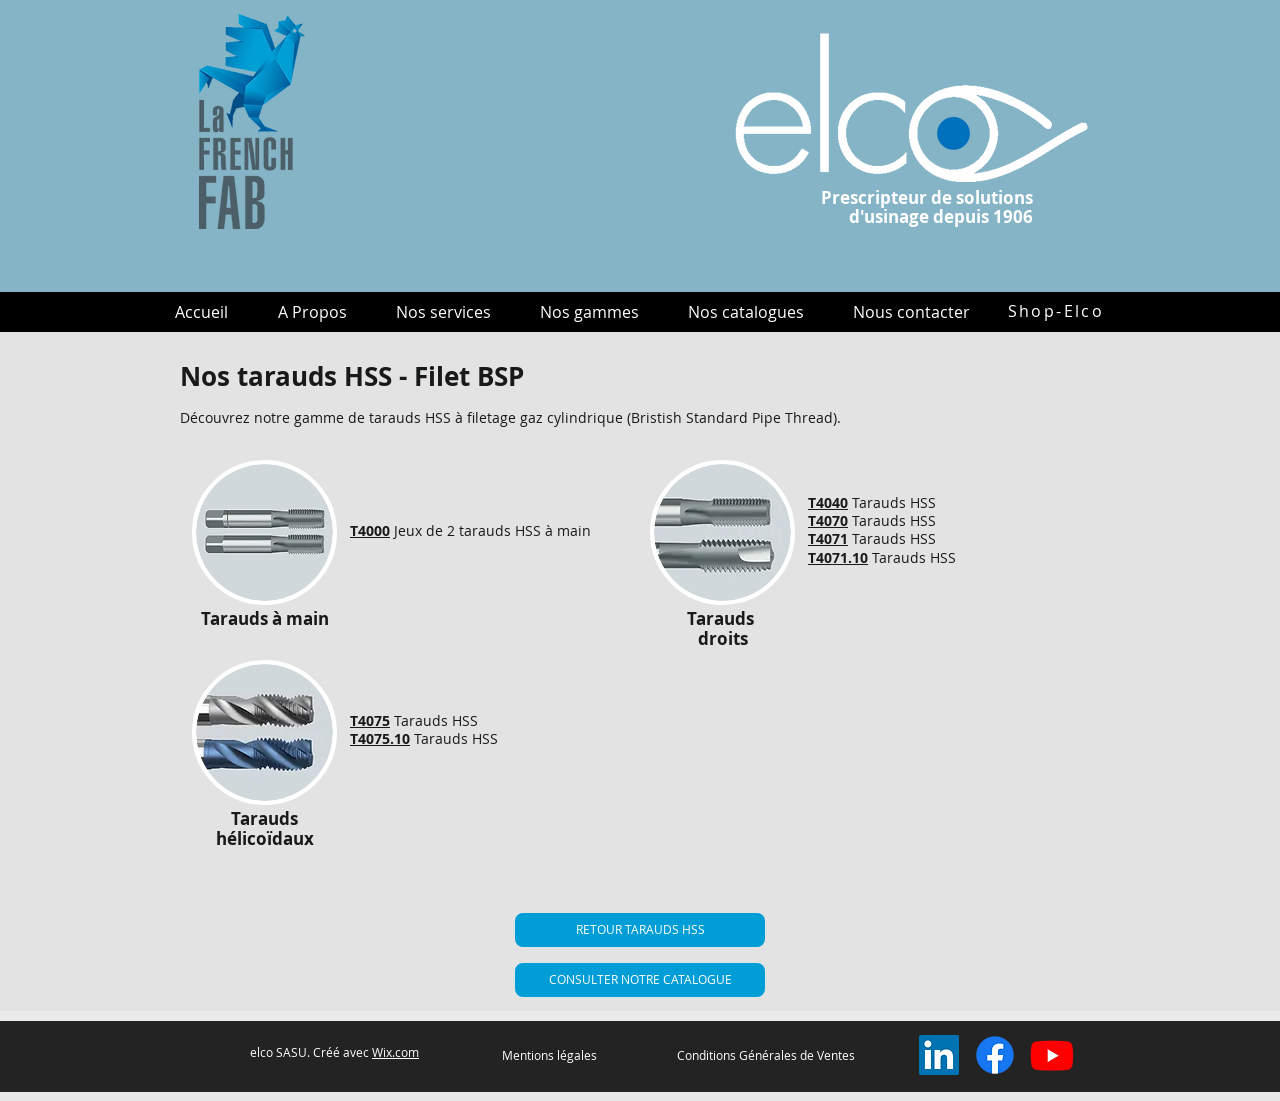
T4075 (370, 720)
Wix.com (395, 1052)
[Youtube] (1052, 1055)
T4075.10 (380, 738)
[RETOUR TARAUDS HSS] (640, 930)
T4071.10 (838, 557)
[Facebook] (995, 1055)
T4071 (828, 538)
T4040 (828, 502)
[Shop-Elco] (1056, 311)
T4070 (828, 520)
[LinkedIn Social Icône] (939, 1055)
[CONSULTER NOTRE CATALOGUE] (640, 980)
